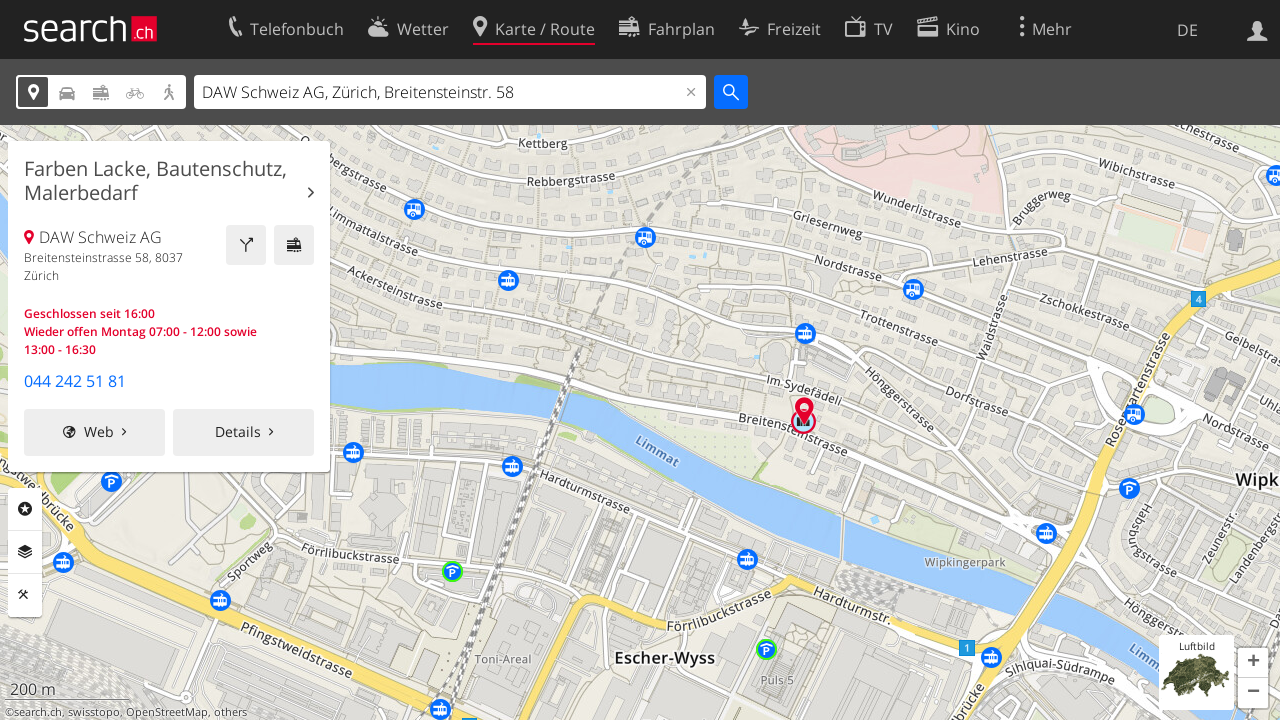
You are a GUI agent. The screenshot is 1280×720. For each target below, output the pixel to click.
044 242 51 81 (75, 381)
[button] (1253, 663)
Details (238, 431)
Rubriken (25, 509)
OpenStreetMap (167, 712)
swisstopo (94, 712)
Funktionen (25, 595)
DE (1187, 30)
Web (99, 431)
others (230, 712)
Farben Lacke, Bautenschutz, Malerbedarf (155, 181)
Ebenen (25, 552)
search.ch (38, 712)
